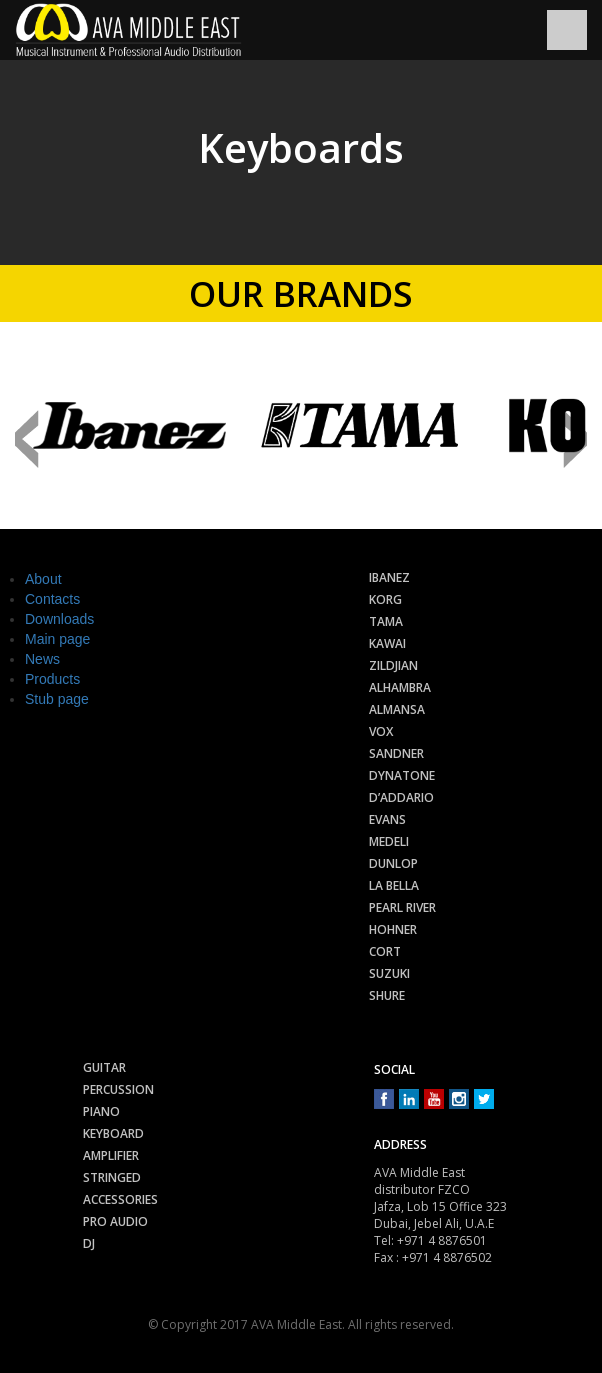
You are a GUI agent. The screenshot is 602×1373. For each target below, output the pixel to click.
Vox (381, 731)
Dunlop (393, 863)
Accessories (120, 1199)
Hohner (393, 929)
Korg (385, 599)
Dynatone (402, 775)
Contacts (52, 599)
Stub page (57, 699)
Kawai (387, 643)
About (43, 579)
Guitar (104, 1067)
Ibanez (389, 577)
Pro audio (115, 1221)
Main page (57, 639)
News (42, 659)
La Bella (394, 885)
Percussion (118, 1089)
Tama (386, 621)
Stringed (112, 1177)
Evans (387, 819)
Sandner (396, 753)
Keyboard (113, 1133)
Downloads (59, 619)
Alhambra (400, 687)
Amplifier (111, 1155)
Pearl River (402, 907)
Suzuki (389, 973)
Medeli (389, 841)
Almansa (397, 709)
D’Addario (401, 797)
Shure (387, 995)
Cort (385, 951)
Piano (101, 1111)
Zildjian (393, 665)
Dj (89, 1243)
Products (52, 679)
